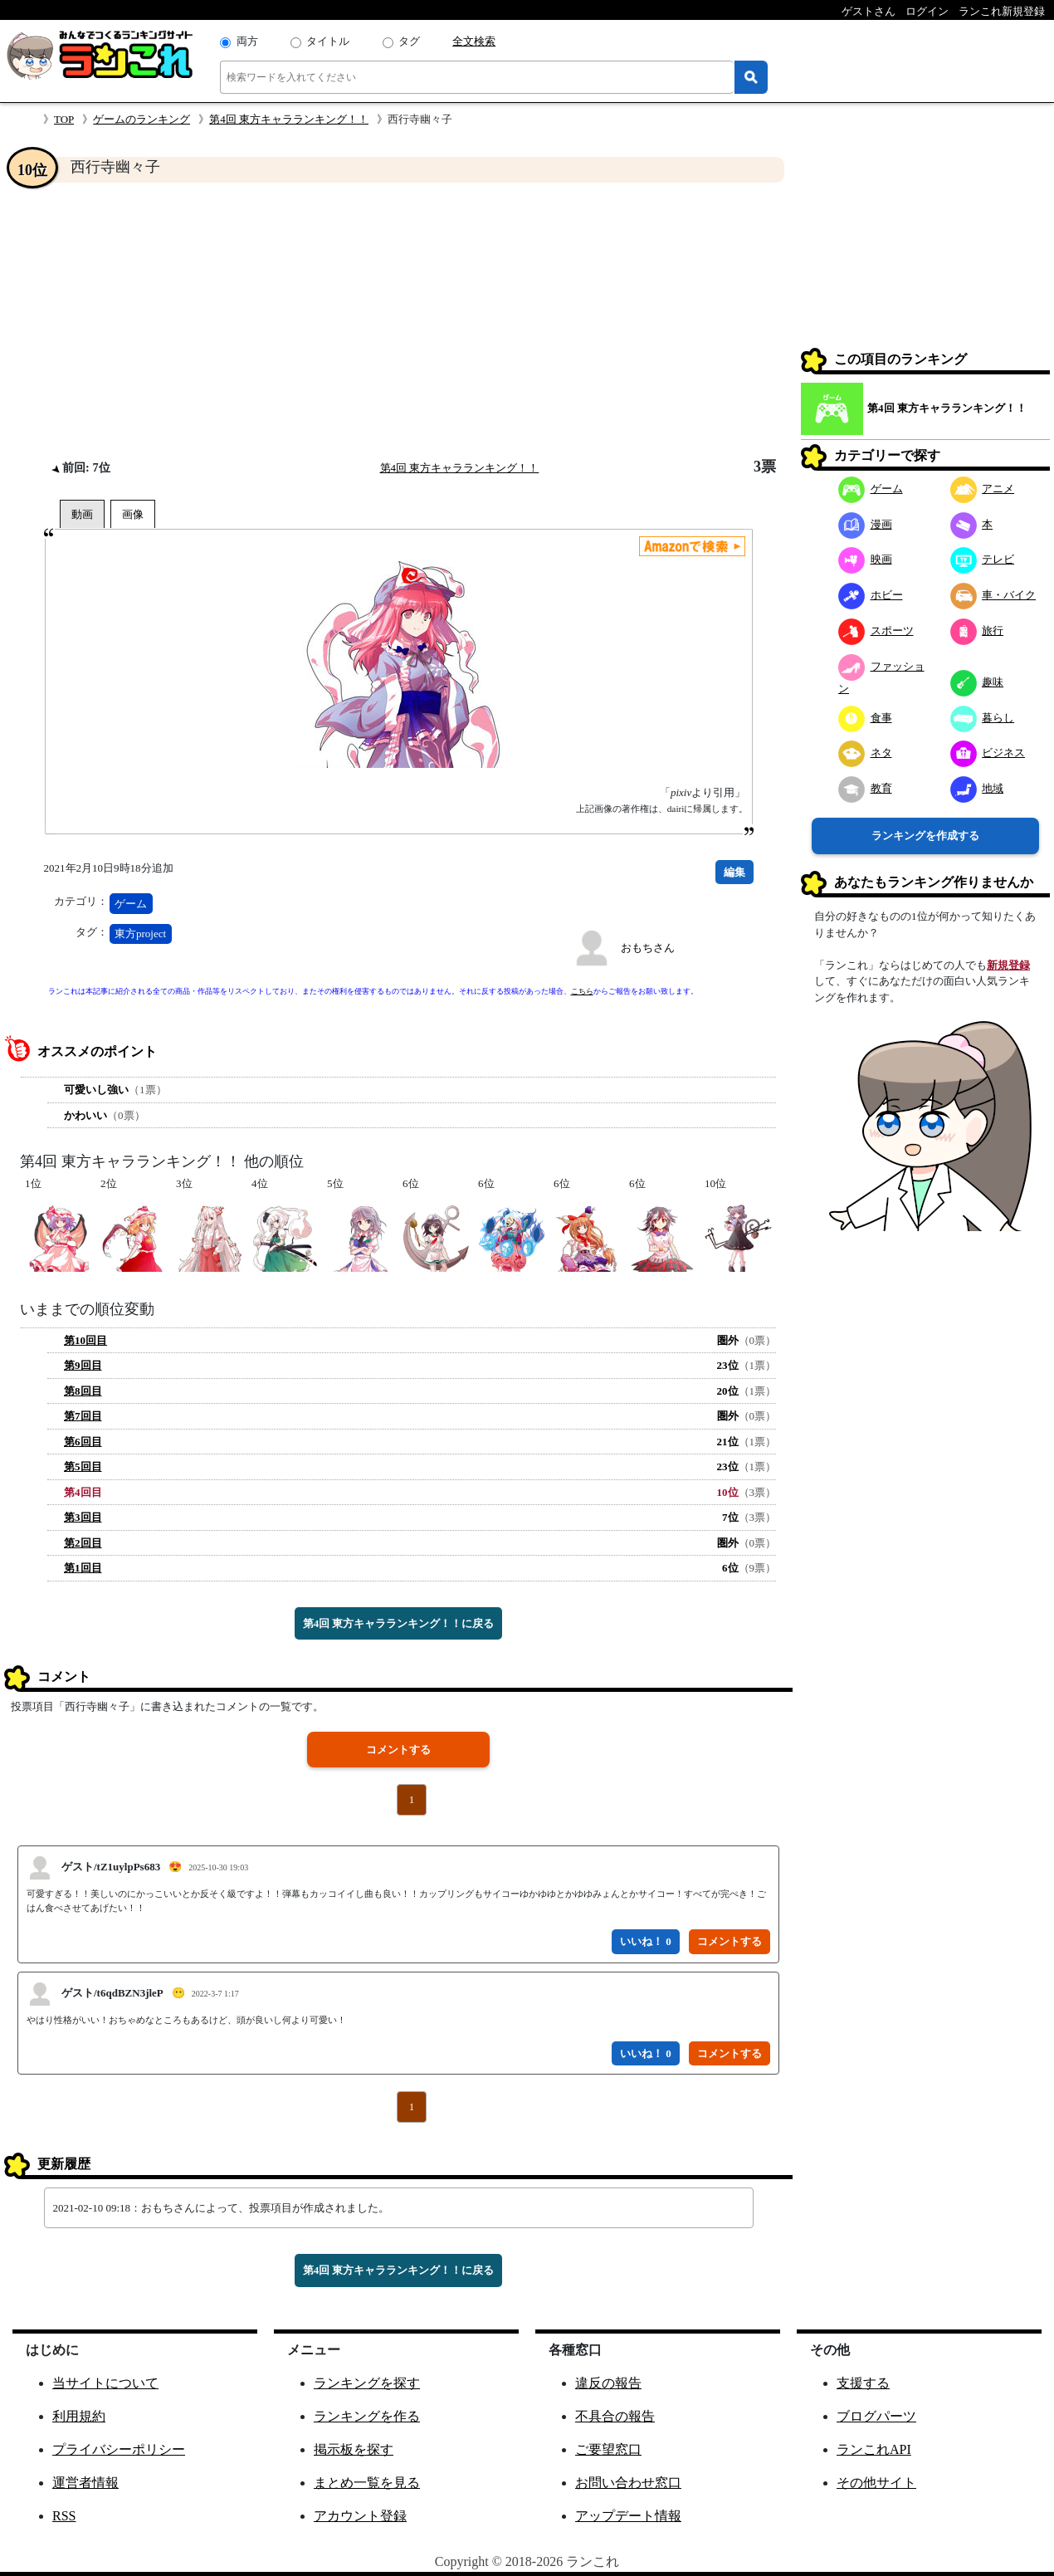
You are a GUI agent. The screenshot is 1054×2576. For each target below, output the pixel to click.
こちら (582, 991)
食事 (865, 717)
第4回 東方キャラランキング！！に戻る (399, 1623)
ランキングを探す (367, 2383)
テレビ (982, 559)
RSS (64, 2516)
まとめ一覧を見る (367, 2483)
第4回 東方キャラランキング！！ (288, 119)
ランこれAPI (874, 2449)
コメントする (398, 1749)
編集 (734, 872)
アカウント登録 (360, 2516)
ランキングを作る (367, 2416)
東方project (140, 933)
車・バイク (993, 595)
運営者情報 (85, 2483)
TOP (64, 119)
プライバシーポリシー (118, 2449)
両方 (247, 41)
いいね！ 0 (645, 1941)
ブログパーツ (876, 2416)
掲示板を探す (353, 2449)
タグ (409, 41)
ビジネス (988, 752)
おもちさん (648, 947)
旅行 (977, 630)
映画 (865, 559)
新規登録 (1008, 965)
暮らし (982, 717)
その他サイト (876, 2483)
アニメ (982, 488)
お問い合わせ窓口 (628, 2483)
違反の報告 (608, 2383)
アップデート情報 (628, 2516)
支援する (863, 2383)
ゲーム (131, 903)
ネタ (865, 752)
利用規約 (78, 2416)
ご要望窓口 (608, 2449)
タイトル (327, 41)
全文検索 (473, 41)
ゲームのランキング (141, 119)
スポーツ (876, 630)
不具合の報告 (615, 2416)
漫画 (865, 524)
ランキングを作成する (925, 835)
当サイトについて (105, 2383)
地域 (977, 788)
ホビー (870, 595)
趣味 (977, 682)
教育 (865, 788)
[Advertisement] (398, 320)
